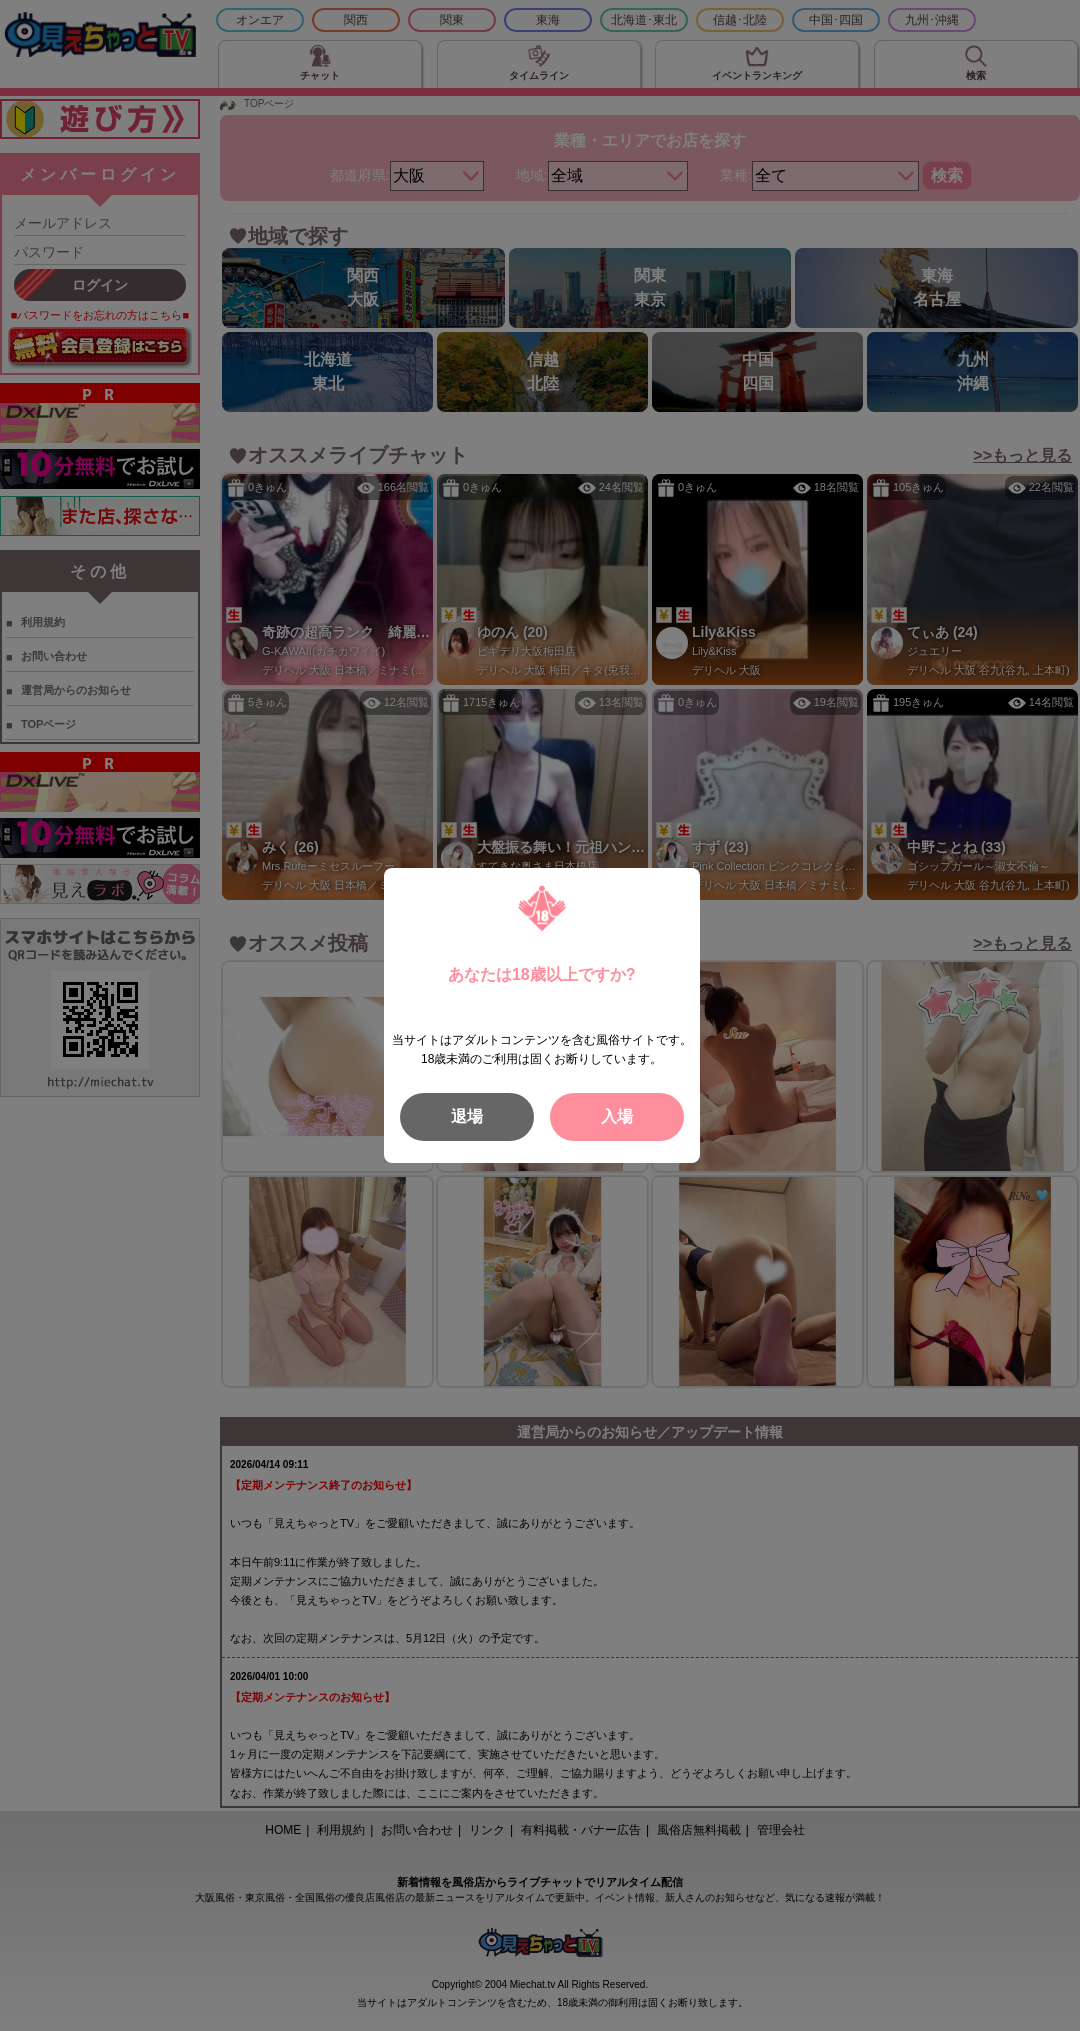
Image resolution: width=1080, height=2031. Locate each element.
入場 (617, 1116)
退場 (467, 1116)
